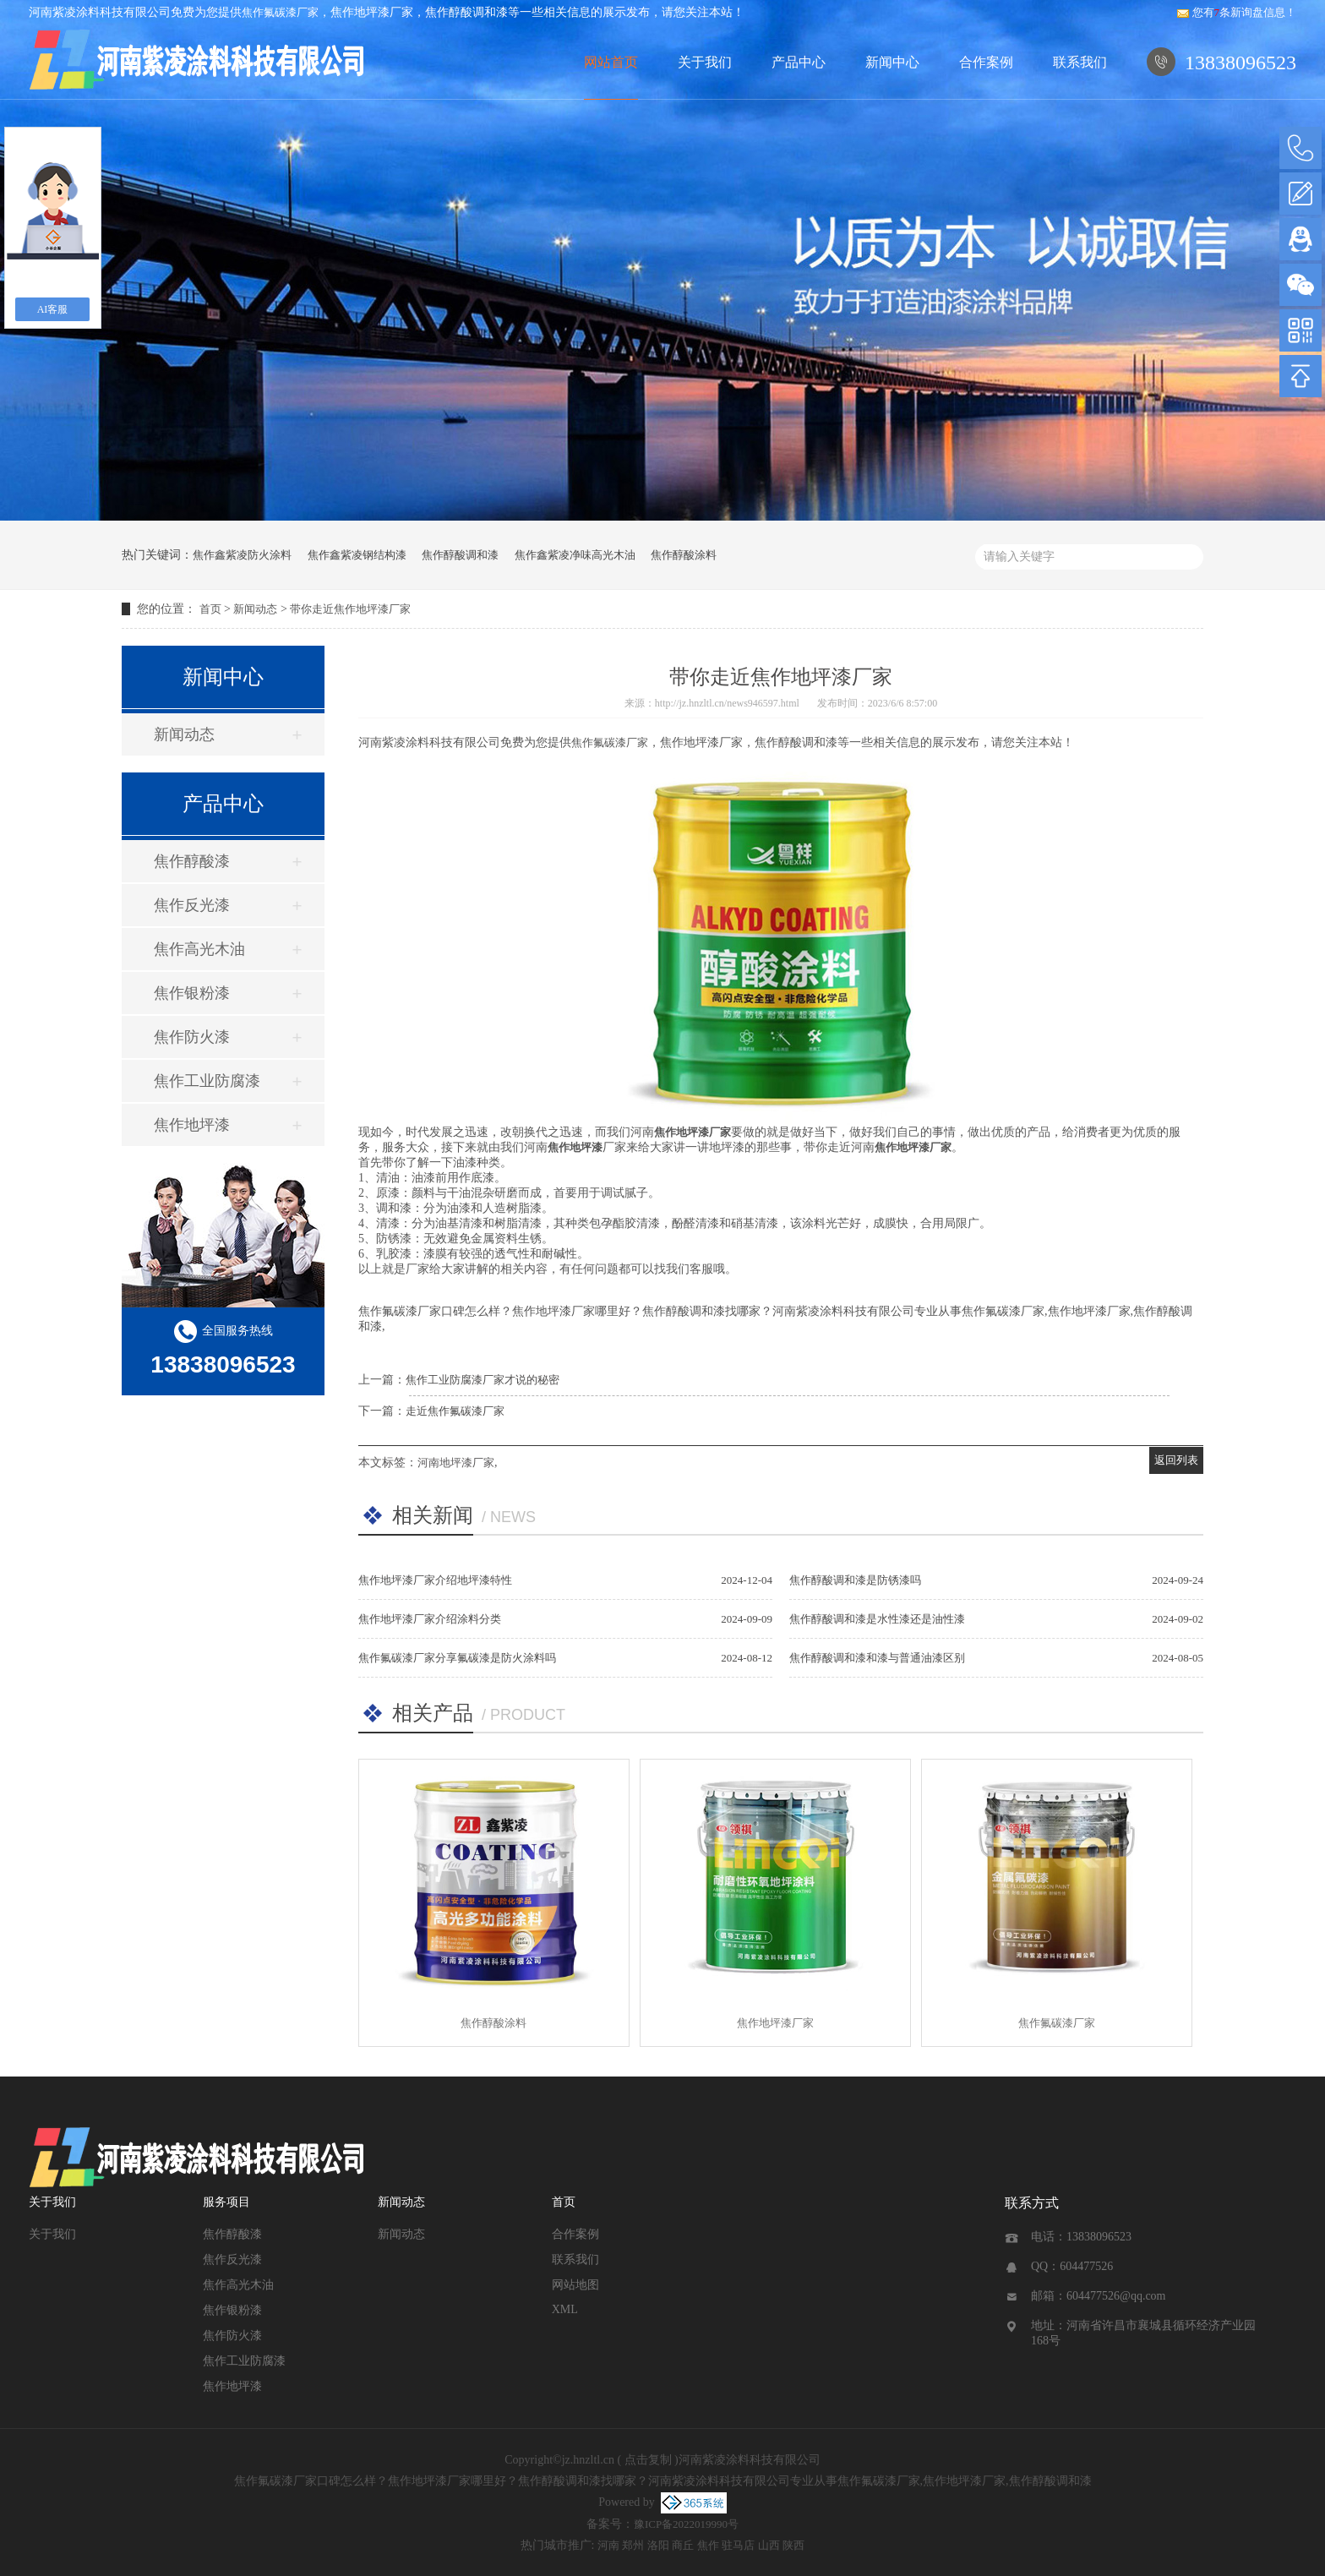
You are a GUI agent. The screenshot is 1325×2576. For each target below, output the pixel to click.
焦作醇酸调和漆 (460, 554)
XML (565, 2309)
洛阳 (658, 2545)
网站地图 (575, 2285)
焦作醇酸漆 (192, 861)
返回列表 (1176, 1460)
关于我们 (705, 62)
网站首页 (611, 62)
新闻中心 (892, 62)
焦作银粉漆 (192, 993)
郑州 (633, 2545)
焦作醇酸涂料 (684, 554)
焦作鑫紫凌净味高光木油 (575, 554)
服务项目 (226, 2202)
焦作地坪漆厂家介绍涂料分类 (429, 1619)
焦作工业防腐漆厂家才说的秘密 (482, 1379)
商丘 (683, 2545)
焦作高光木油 (199, 949)
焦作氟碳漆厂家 (280, 12)
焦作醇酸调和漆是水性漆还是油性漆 (877, 1619)
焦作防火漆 (192, 1037)
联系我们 (1080, 62)
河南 (608, 2545)
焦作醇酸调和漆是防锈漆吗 (855, 1580)
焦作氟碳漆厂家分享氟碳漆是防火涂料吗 (457, 1657)
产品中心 (799, 62)
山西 (769, 2545)
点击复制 (648, 2459)
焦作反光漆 (192, 905)
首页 (210, 609)
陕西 (793, 2545)
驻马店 (738, 2545)
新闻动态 (255, 609)
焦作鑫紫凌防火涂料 (242, 554)
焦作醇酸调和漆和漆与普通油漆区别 (877, 1657)
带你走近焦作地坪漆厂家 (350, 609)
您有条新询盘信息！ (1236, 12)
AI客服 (52, 309)
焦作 (708, 2545)
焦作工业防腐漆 (207, 1080)
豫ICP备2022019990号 (686, 2524)
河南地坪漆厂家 (455, 1462)
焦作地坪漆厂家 (775, 2023)
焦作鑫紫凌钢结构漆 (357, 554)
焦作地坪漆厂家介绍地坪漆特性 (435, 1580)
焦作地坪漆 (192, 1124)
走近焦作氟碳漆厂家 (455, 1411)
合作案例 (986, 62)
